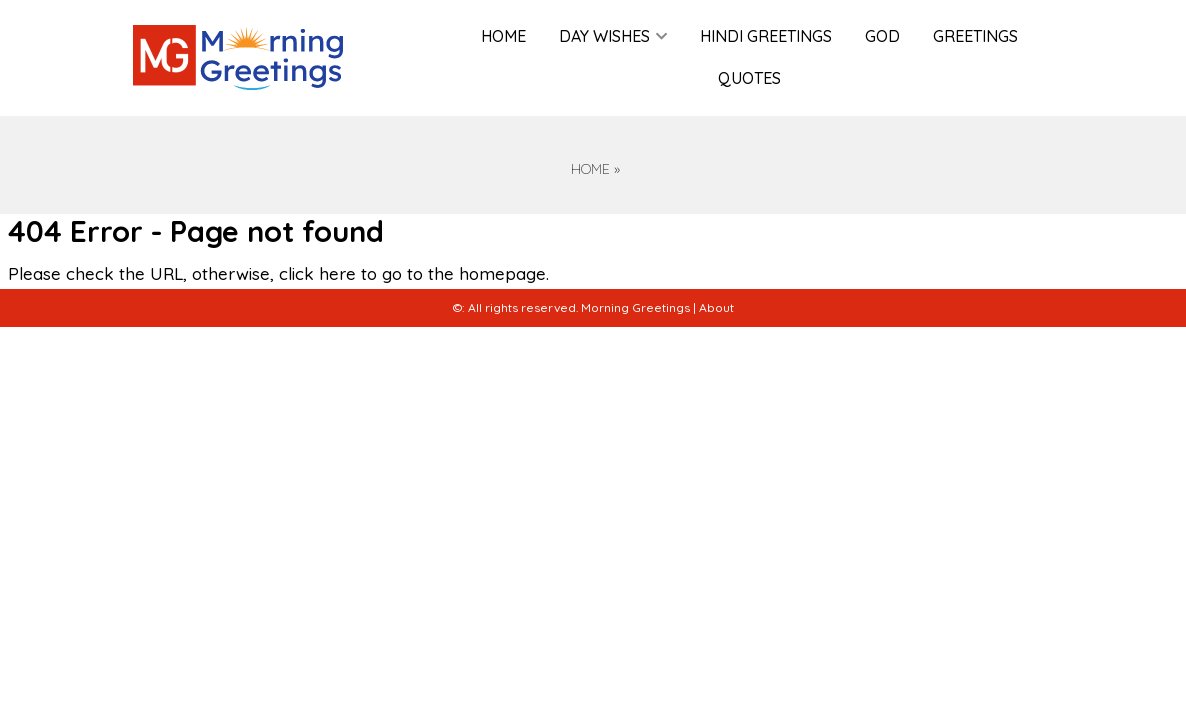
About (716, 307)
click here (317, 273)
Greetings (975, 36)
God (882, 36)
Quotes (749, 78)
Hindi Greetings (766, 36)
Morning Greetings (635, 307)
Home (503, 36)
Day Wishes (604, 36)
